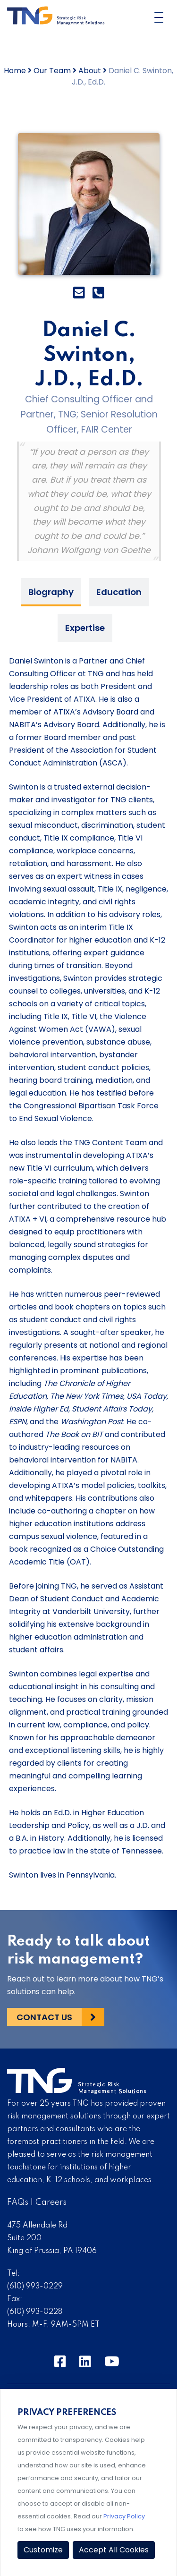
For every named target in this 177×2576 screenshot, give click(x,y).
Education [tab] (119, 592)
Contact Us (44, 2017)
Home (15, 70)
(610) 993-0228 (34, 2312)
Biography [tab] (51, 592)
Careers (51, 2202)
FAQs (17, 2202)
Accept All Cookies (114, 2549)
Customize (43, 2549)
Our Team (52, 70)
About (89, 70)
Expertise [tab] (85, 628)
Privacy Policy (124, 2516)
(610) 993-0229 (35, 2286)
